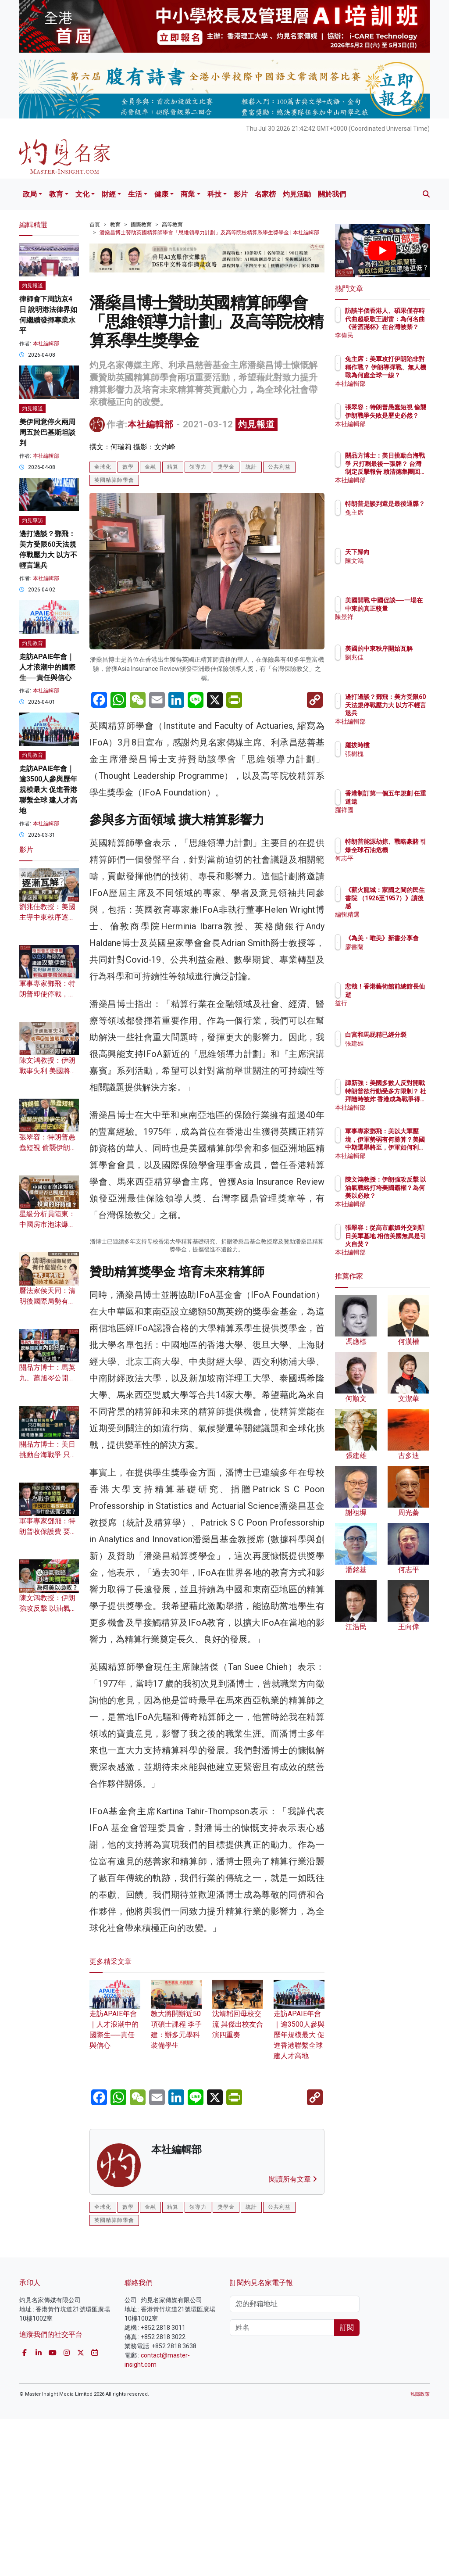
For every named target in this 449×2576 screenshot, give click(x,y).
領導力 (198, 467)
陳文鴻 (392, 560)
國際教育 (141, 225)
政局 (30, 194)
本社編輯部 (151, 424)
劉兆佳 (392, 665)
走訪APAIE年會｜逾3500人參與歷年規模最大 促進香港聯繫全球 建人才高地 (299, 2181)
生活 (135, 194)
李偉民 (392, 335)
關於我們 (332, 194)
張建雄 (392, 1051)
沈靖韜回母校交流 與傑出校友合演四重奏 (237, 2171)
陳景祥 (392, 624)
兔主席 (392, 520)
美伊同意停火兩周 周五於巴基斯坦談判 (47, 432)
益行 (389, 1003)
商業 (188, 194)
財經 (109, 194)
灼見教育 (32, 643)
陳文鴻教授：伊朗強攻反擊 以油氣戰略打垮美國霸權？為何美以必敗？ (404, 1195)
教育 (56, 194)
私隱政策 (420, 2551)
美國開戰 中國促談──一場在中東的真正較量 (404, 608)
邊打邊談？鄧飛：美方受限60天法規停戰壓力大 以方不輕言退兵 (402, 712)
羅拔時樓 (395, 745)
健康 (161, 194)
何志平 (392, 866)
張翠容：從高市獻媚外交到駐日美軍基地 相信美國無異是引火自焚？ (404, 1243)
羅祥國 (392, 817)
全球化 (102, 467)
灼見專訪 (32, 520)
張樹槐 (392, 753)
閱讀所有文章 (293, 2336)
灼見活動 (297, 194)
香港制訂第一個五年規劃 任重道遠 (404, 801)
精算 (172, 467)
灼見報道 (256, 424)
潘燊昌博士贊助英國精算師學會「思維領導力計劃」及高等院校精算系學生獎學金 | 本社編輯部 (209, 232)
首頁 (94, 225)
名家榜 (265, 194)
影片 (241, 194)
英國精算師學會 (114, 480)
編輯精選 (395, 914)
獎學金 (226, 467)
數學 (128, 467)
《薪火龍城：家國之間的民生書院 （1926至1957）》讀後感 (404, 905)
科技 (214, 194)
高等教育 (172, 225)
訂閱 (347, 2484)
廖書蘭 (392, 954)
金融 (150, 467)
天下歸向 (395, 551)
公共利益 (279, 467)
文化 (82, 194)
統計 (251, 467)
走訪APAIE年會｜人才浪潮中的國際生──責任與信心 (47, 667)
